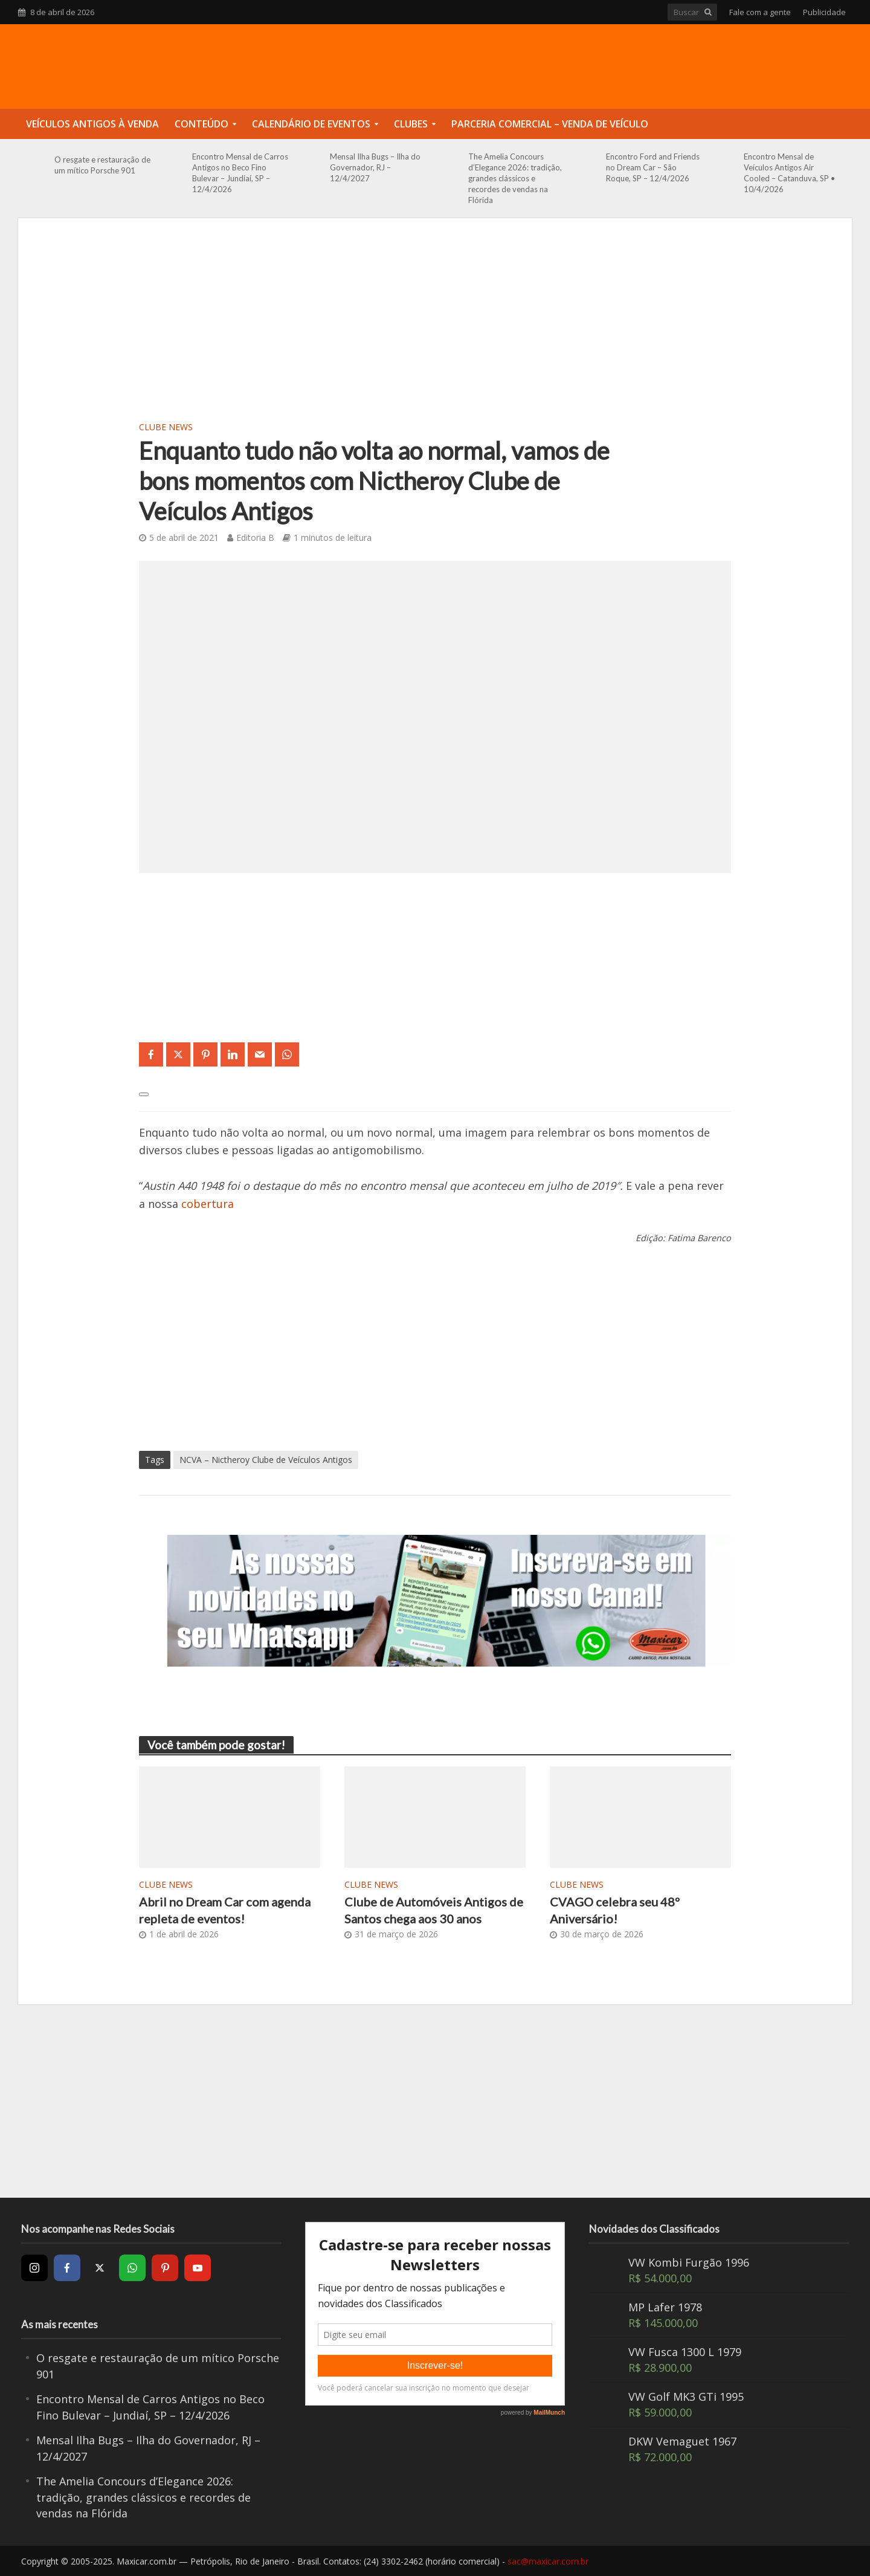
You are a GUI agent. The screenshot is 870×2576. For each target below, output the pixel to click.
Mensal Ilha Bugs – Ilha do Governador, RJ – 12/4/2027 (375, 167)
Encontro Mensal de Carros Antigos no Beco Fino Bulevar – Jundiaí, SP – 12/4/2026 (240, 173)
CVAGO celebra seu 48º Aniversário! (615, 1910)
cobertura (207, 1203)
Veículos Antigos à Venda (92, 124)
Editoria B (255, 537)
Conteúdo (201, 124)
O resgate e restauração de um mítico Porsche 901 (102, 165)
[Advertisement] (435, 327)
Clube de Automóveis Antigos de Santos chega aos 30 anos (433, 1910)
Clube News (166, 427)
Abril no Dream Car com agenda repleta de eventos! (225, 1910)
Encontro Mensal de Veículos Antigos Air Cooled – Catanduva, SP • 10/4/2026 (789, 173)
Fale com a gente (760, 12)
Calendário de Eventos (311, 124)
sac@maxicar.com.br (547, 2561)
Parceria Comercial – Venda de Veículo (549, 124)
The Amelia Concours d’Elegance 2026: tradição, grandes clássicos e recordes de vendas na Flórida (515, 178)
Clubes (411, 124)
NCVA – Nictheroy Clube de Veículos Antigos (265, 1459)
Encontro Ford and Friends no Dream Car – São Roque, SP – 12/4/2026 (653, 167)
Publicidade (824, 12)
